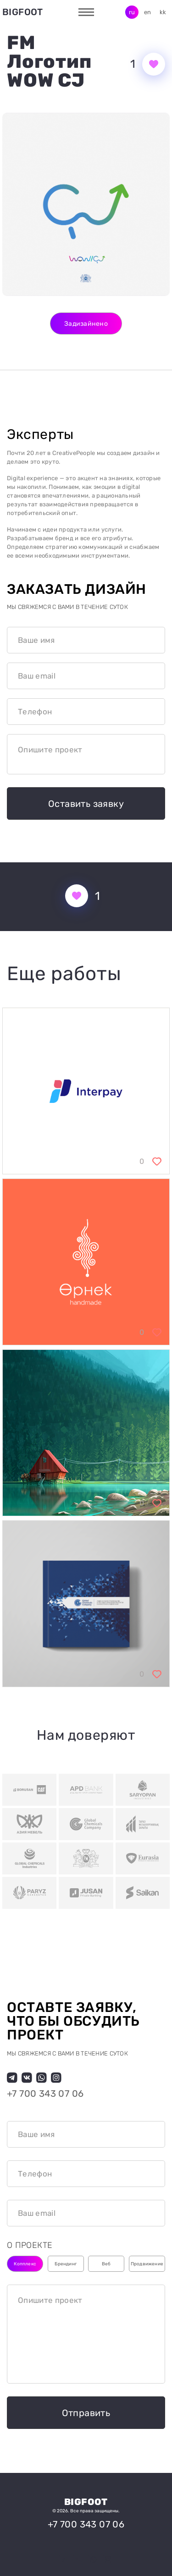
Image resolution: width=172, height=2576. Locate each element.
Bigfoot (22, 11)
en (147, 12)
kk (163, 12)
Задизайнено (86, 324)
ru (132, 12)
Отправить (86, 2412)
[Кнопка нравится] (153, 64)
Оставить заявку (86, 803)
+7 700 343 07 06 (45, 2094)
